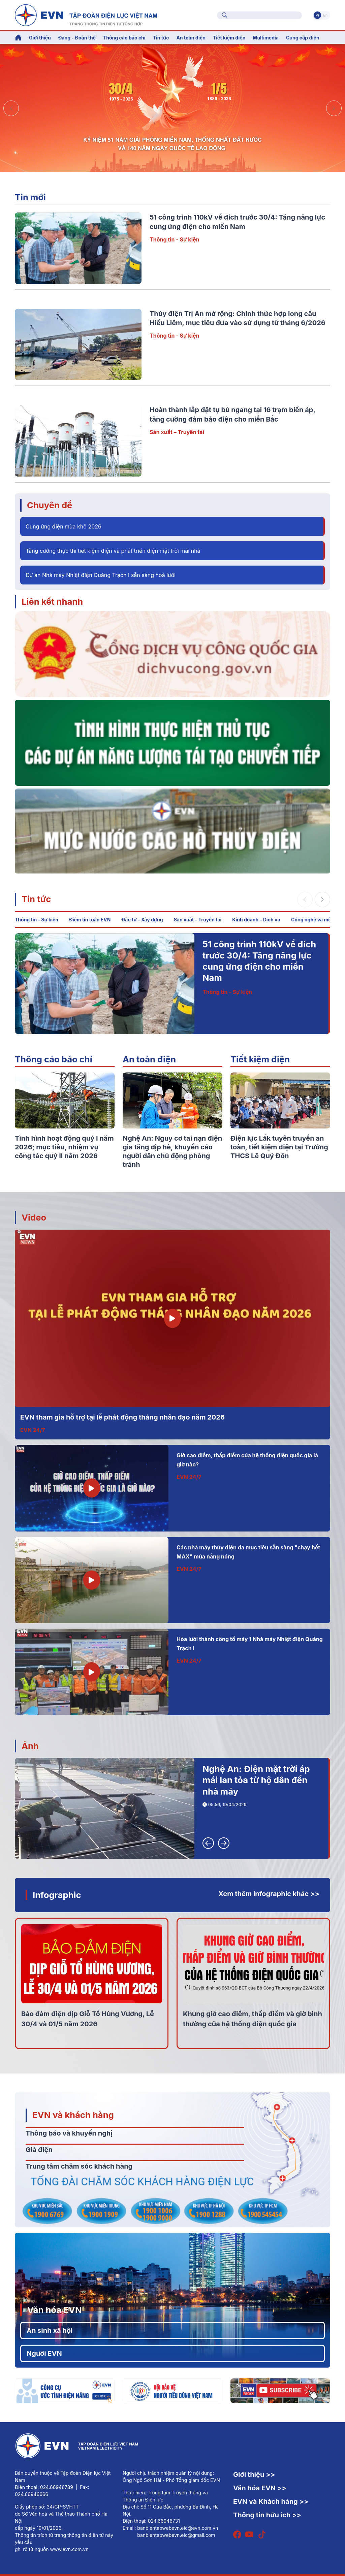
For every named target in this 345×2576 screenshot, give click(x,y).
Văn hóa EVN (54, 2310)
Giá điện (39, 2150)
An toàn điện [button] (191, 37)
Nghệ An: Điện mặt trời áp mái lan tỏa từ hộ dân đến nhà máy (256, 1780)
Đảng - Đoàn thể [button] (77, 37)
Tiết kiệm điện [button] (229, 37)
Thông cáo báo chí (124, 37)
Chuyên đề (49, 505)
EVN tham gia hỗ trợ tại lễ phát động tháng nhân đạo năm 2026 (122, 1417)
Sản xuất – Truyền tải (177, 432)
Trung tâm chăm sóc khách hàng (79, 2166)
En (325, 15)
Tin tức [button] (161, 37)
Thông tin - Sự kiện (174, 239)
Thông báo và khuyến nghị (69, 2133)
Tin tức (36, 899)
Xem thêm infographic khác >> (268, 1894)
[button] (334, 108)
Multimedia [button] (266, 37)
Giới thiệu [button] (40, 37)
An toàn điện (149, 1059)
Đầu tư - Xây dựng (142, 919)
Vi (317, 15)
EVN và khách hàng (73, 2115)
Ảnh (30, 1746)
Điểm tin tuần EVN (90, 919)
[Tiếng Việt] (86, 14)
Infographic (57, 1895)
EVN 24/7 (32, 1430)
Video (34, 1217)
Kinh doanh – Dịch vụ (256, 919)
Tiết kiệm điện (260, 1059)
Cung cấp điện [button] (302, 37)
